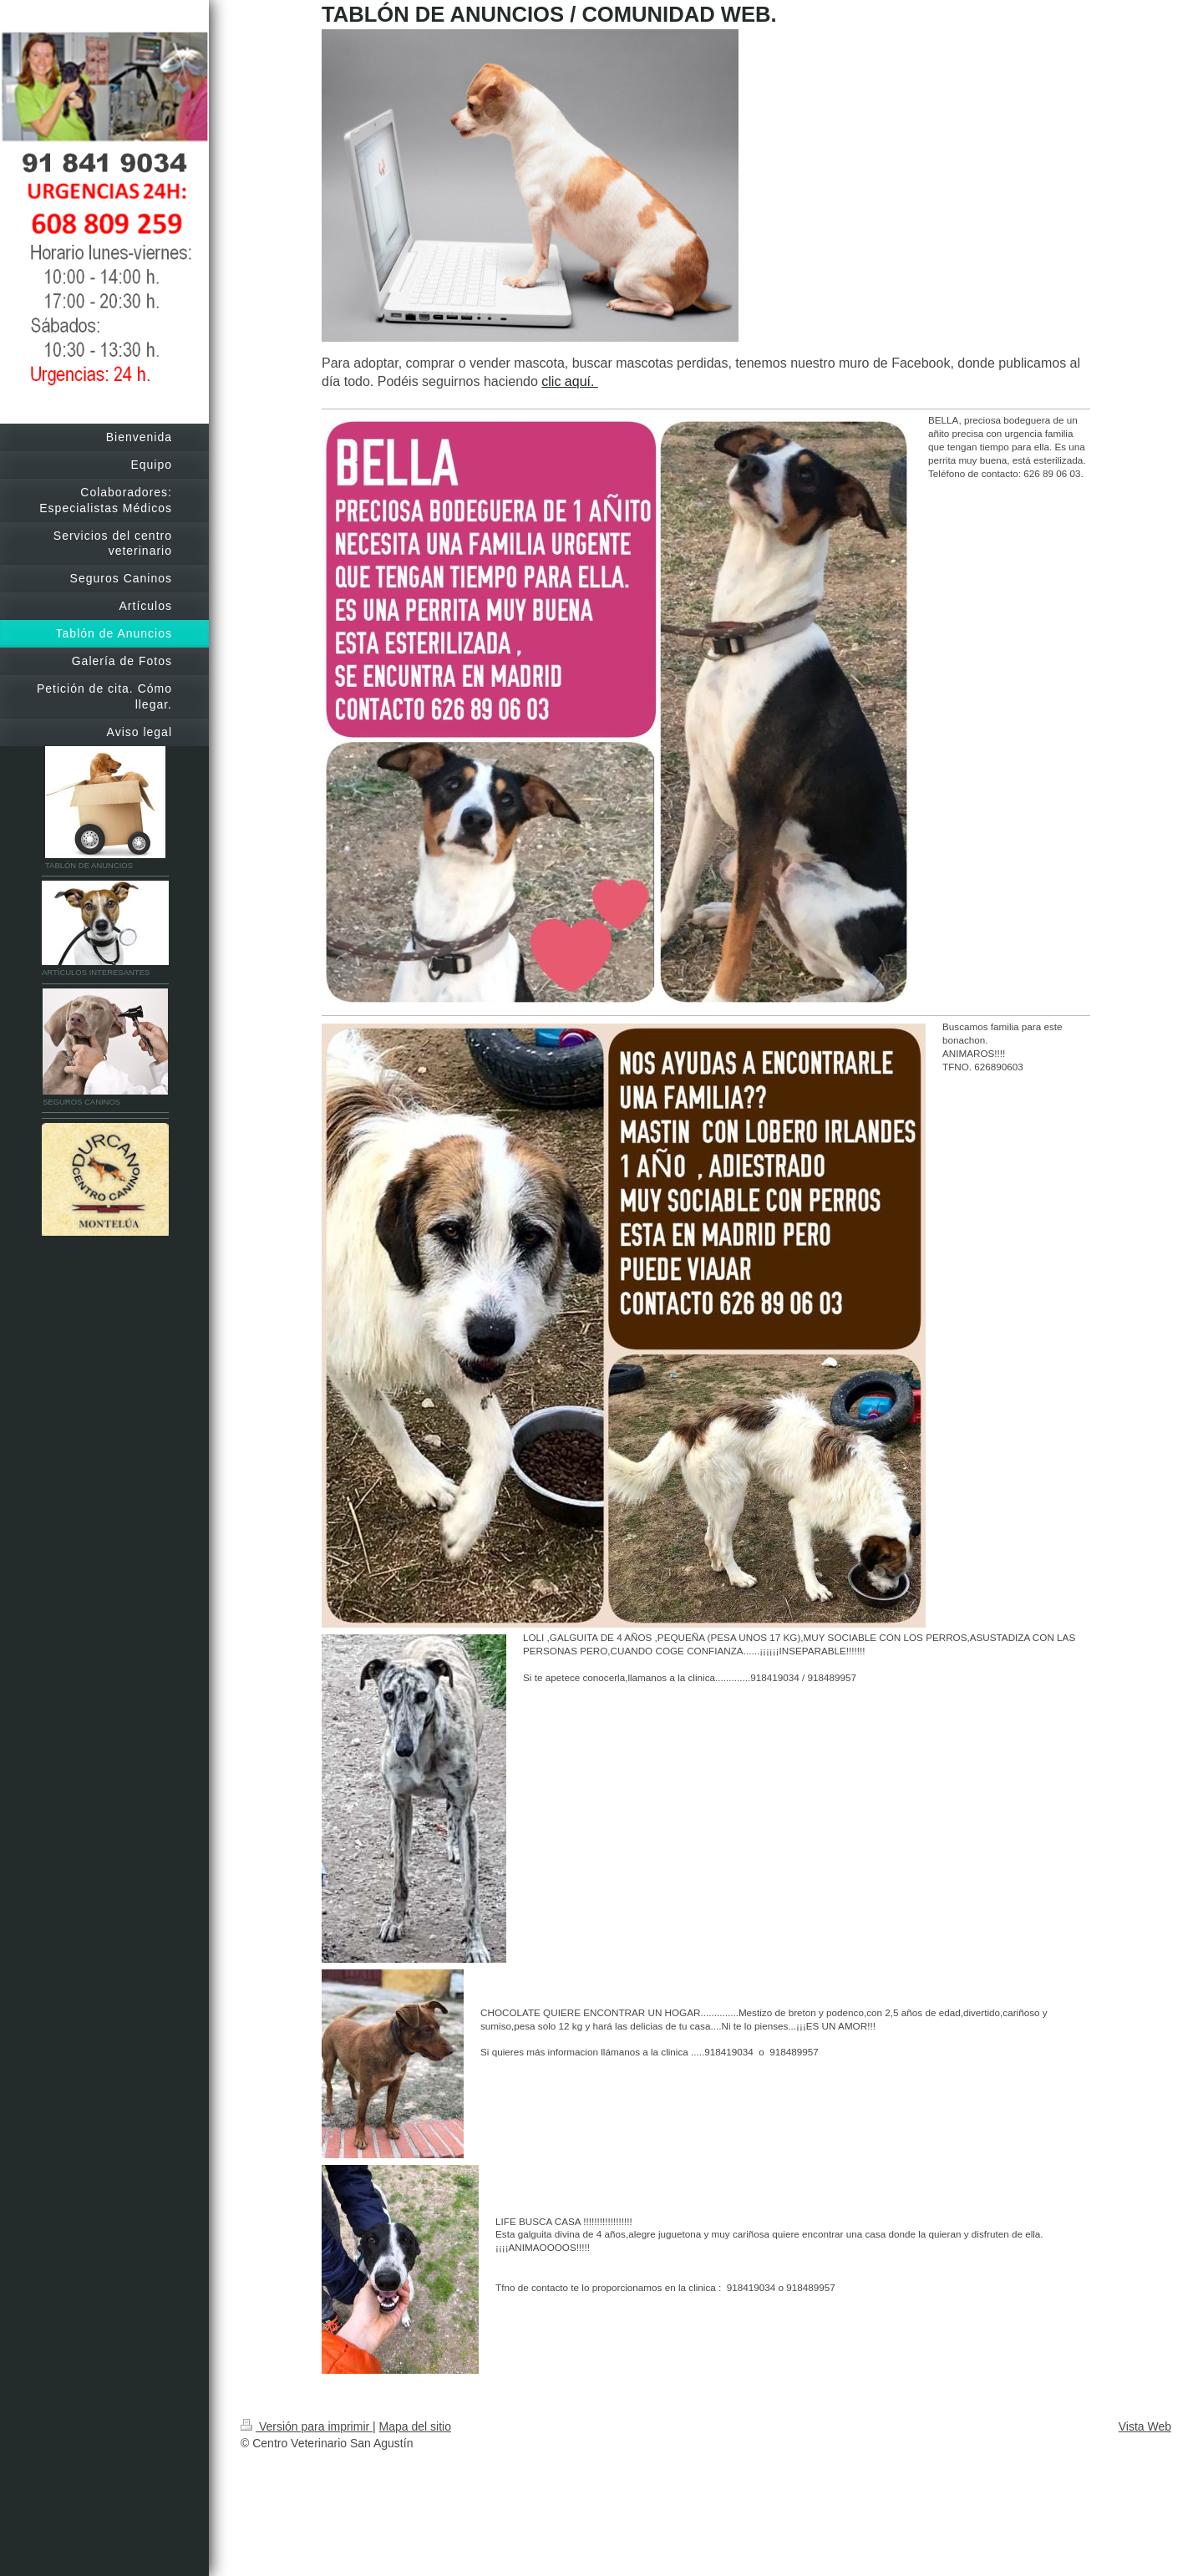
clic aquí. (569, 381)
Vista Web (1145, 2426)
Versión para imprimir (307, 2426)
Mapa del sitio (415, 2426)
